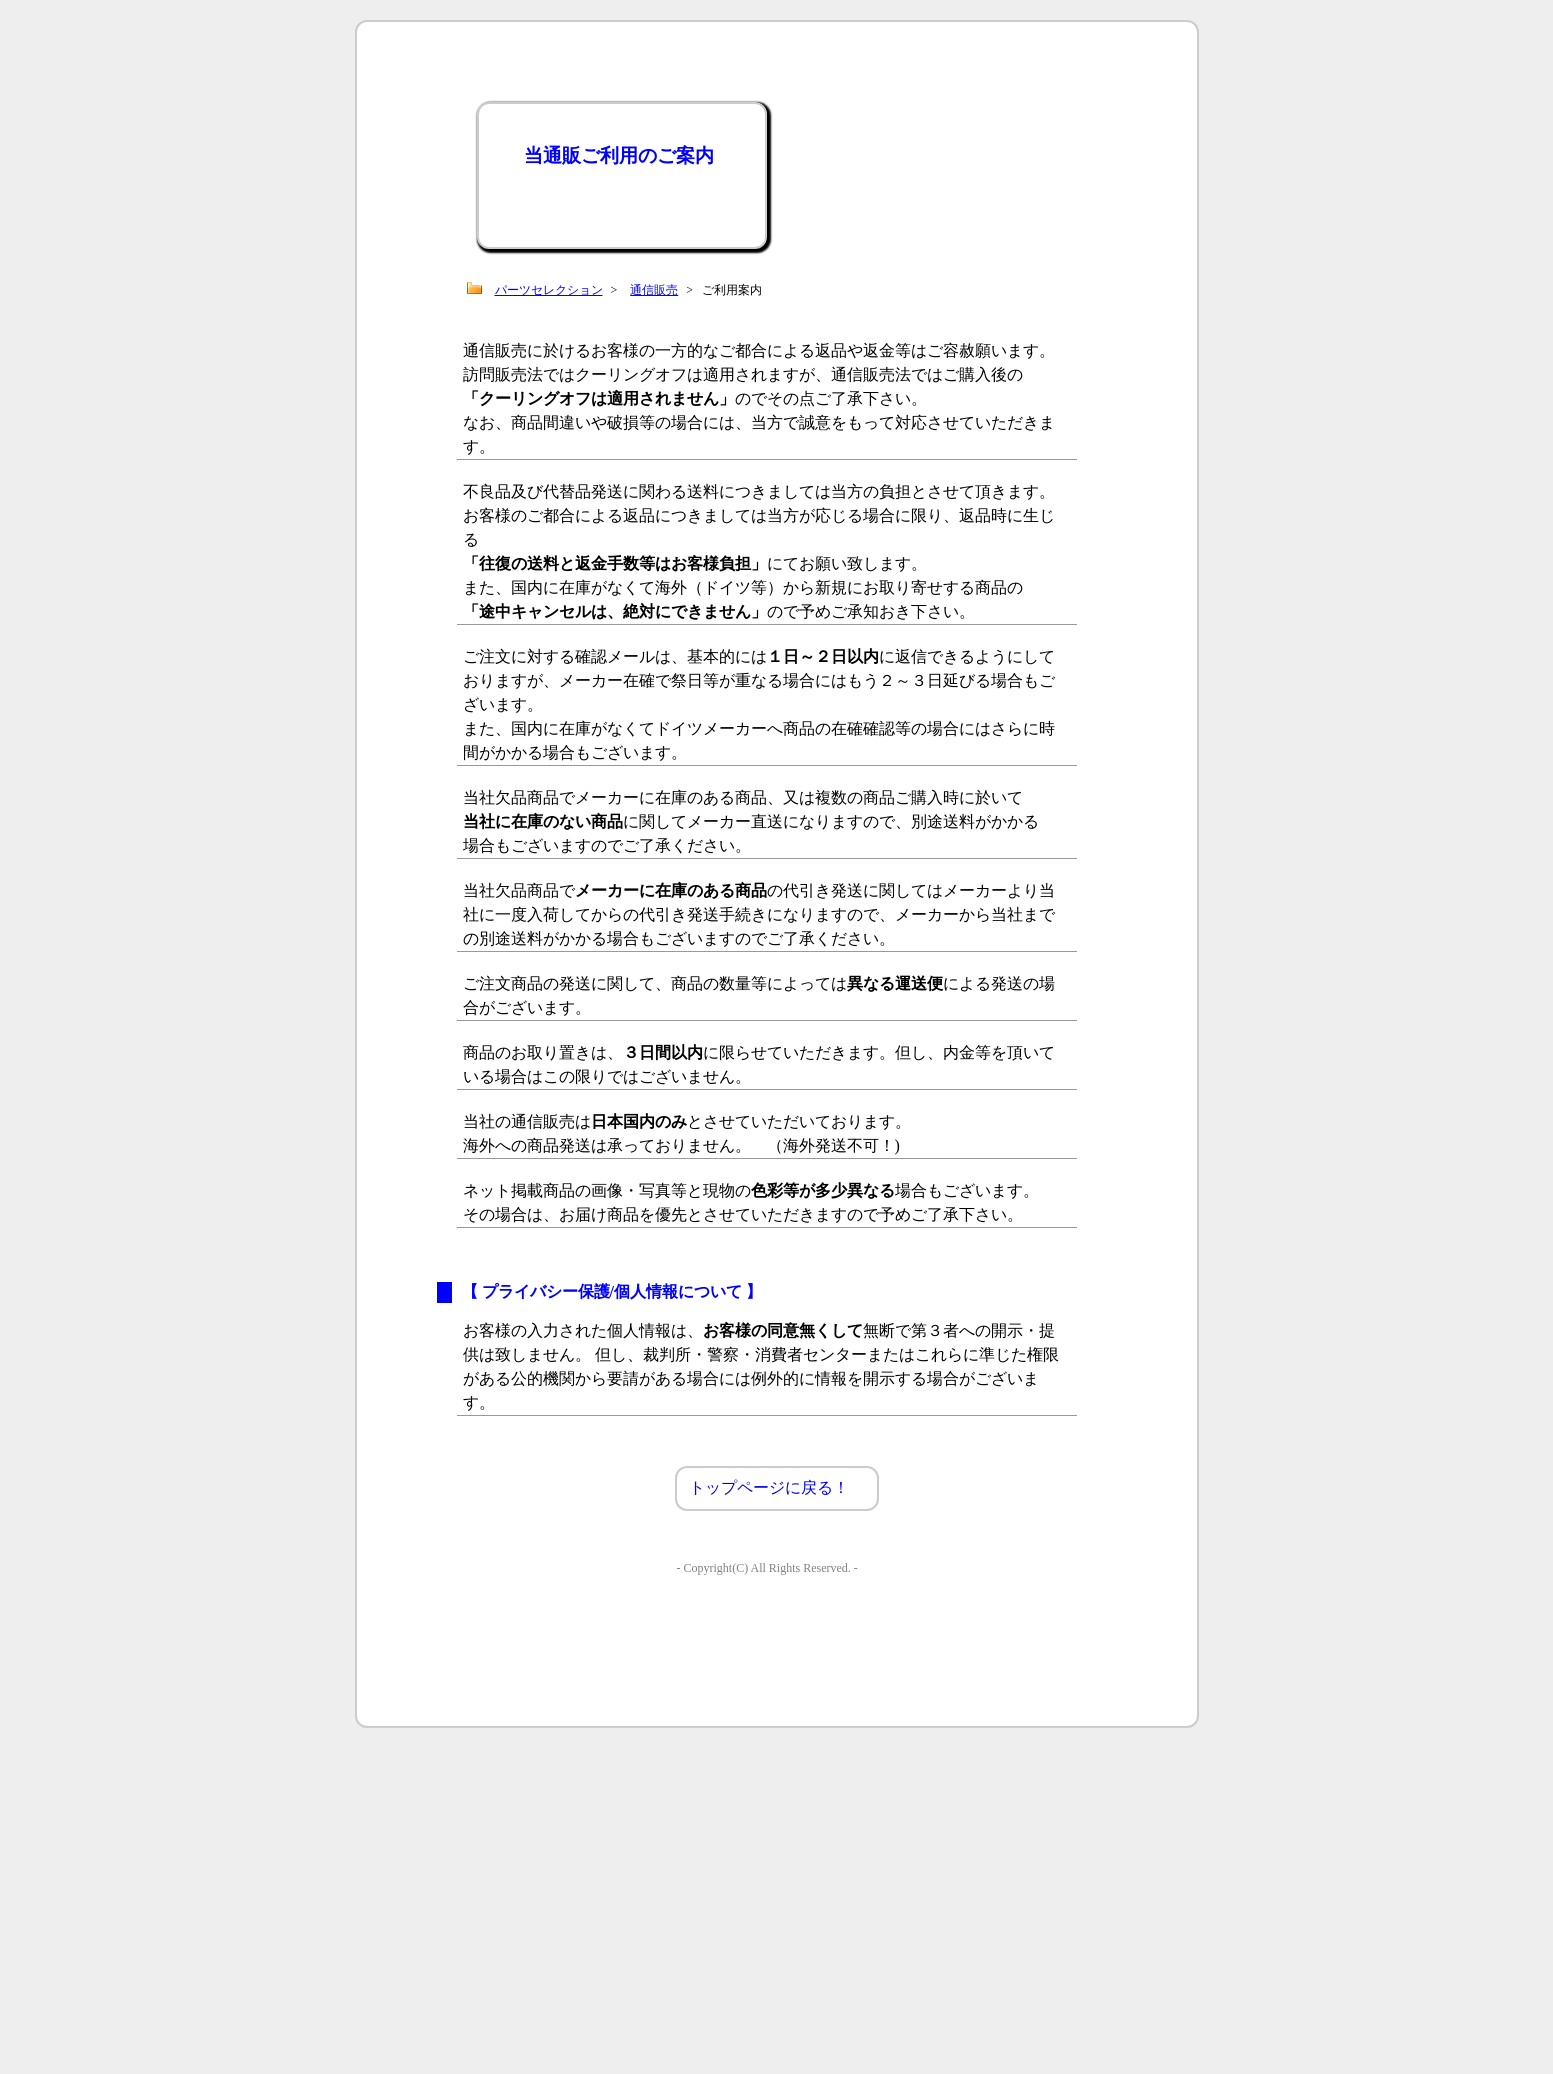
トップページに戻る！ (769, 1487)
